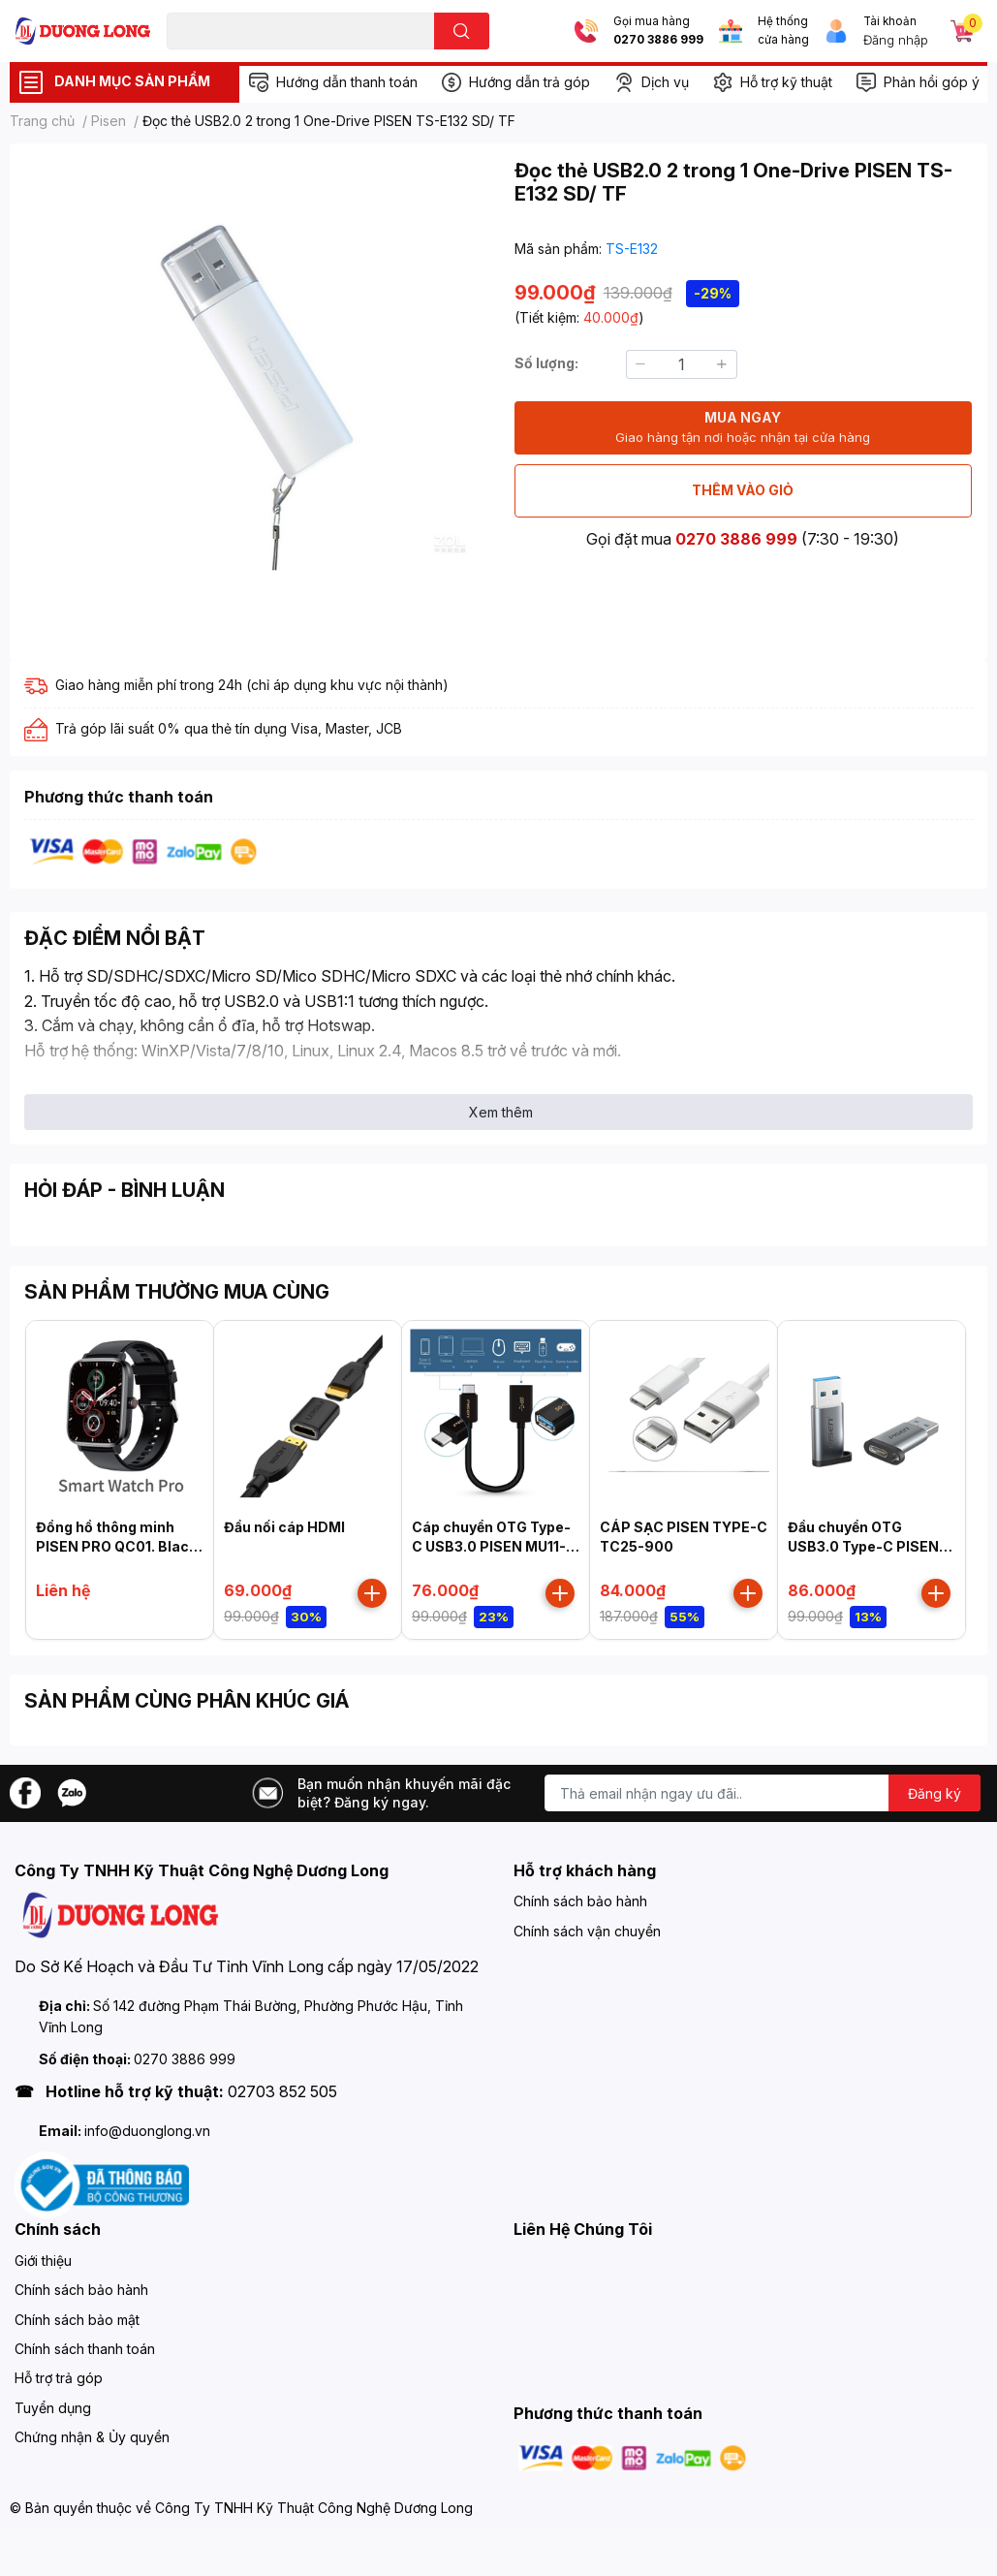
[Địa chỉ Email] (763, 1793)
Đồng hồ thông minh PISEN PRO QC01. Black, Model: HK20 (119, 1546)
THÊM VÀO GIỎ (743, 490)
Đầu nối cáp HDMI (284, 1527)
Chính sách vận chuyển (587, 1931)
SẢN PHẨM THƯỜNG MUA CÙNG (176, 1292)
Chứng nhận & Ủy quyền (92, 2437)
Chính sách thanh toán (85, 2348)
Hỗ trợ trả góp (59, 2378)
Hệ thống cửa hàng (783, 31)
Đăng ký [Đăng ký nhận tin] (934, 1793)
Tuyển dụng (53, 2408)
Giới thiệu (43, 2260)
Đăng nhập (895, 39)
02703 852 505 (282, 2091)
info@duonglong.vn (147, 2130)
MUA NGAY (742, 428)
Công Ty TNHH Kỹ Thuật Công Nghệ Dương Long (314, 2507)
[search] (461, 31)
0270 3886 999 (658, 40)
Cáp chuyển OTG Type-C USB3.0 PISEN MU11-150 (491, 1546)
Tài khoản (890, 21)
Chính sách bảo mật (77, 2319)
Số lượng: (546, 363)
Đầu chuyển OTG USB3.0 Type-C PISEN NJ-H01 (863, 1546)
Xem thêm (501, 1112)
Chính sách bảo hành (580, 1901)
